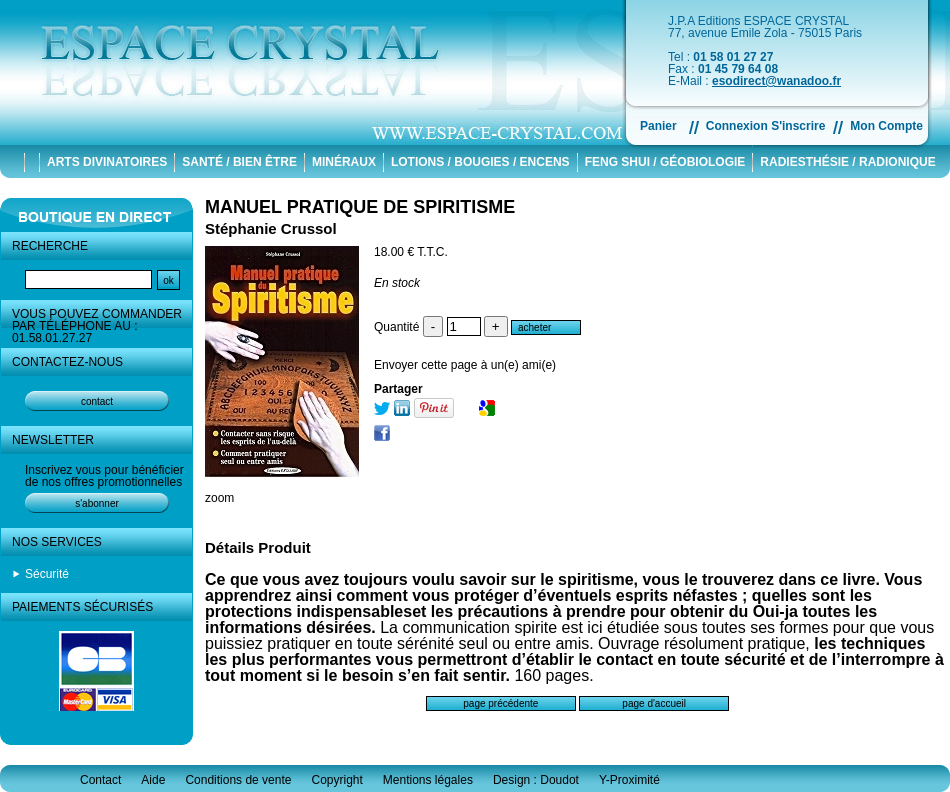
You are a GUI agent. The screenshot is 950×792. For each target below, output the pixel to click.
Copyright (336, 780)
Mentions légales (428, 780)
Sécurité (47, 574)
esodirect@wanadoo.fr (776, 81)
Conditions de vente (238, 780)
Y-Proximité (629, 780)
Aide (153, 780)
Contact (100, 780)
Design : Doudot (536, 780)
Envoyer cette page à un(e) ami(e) (465, 365)
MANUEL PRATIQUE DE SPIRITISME (360, 207)
